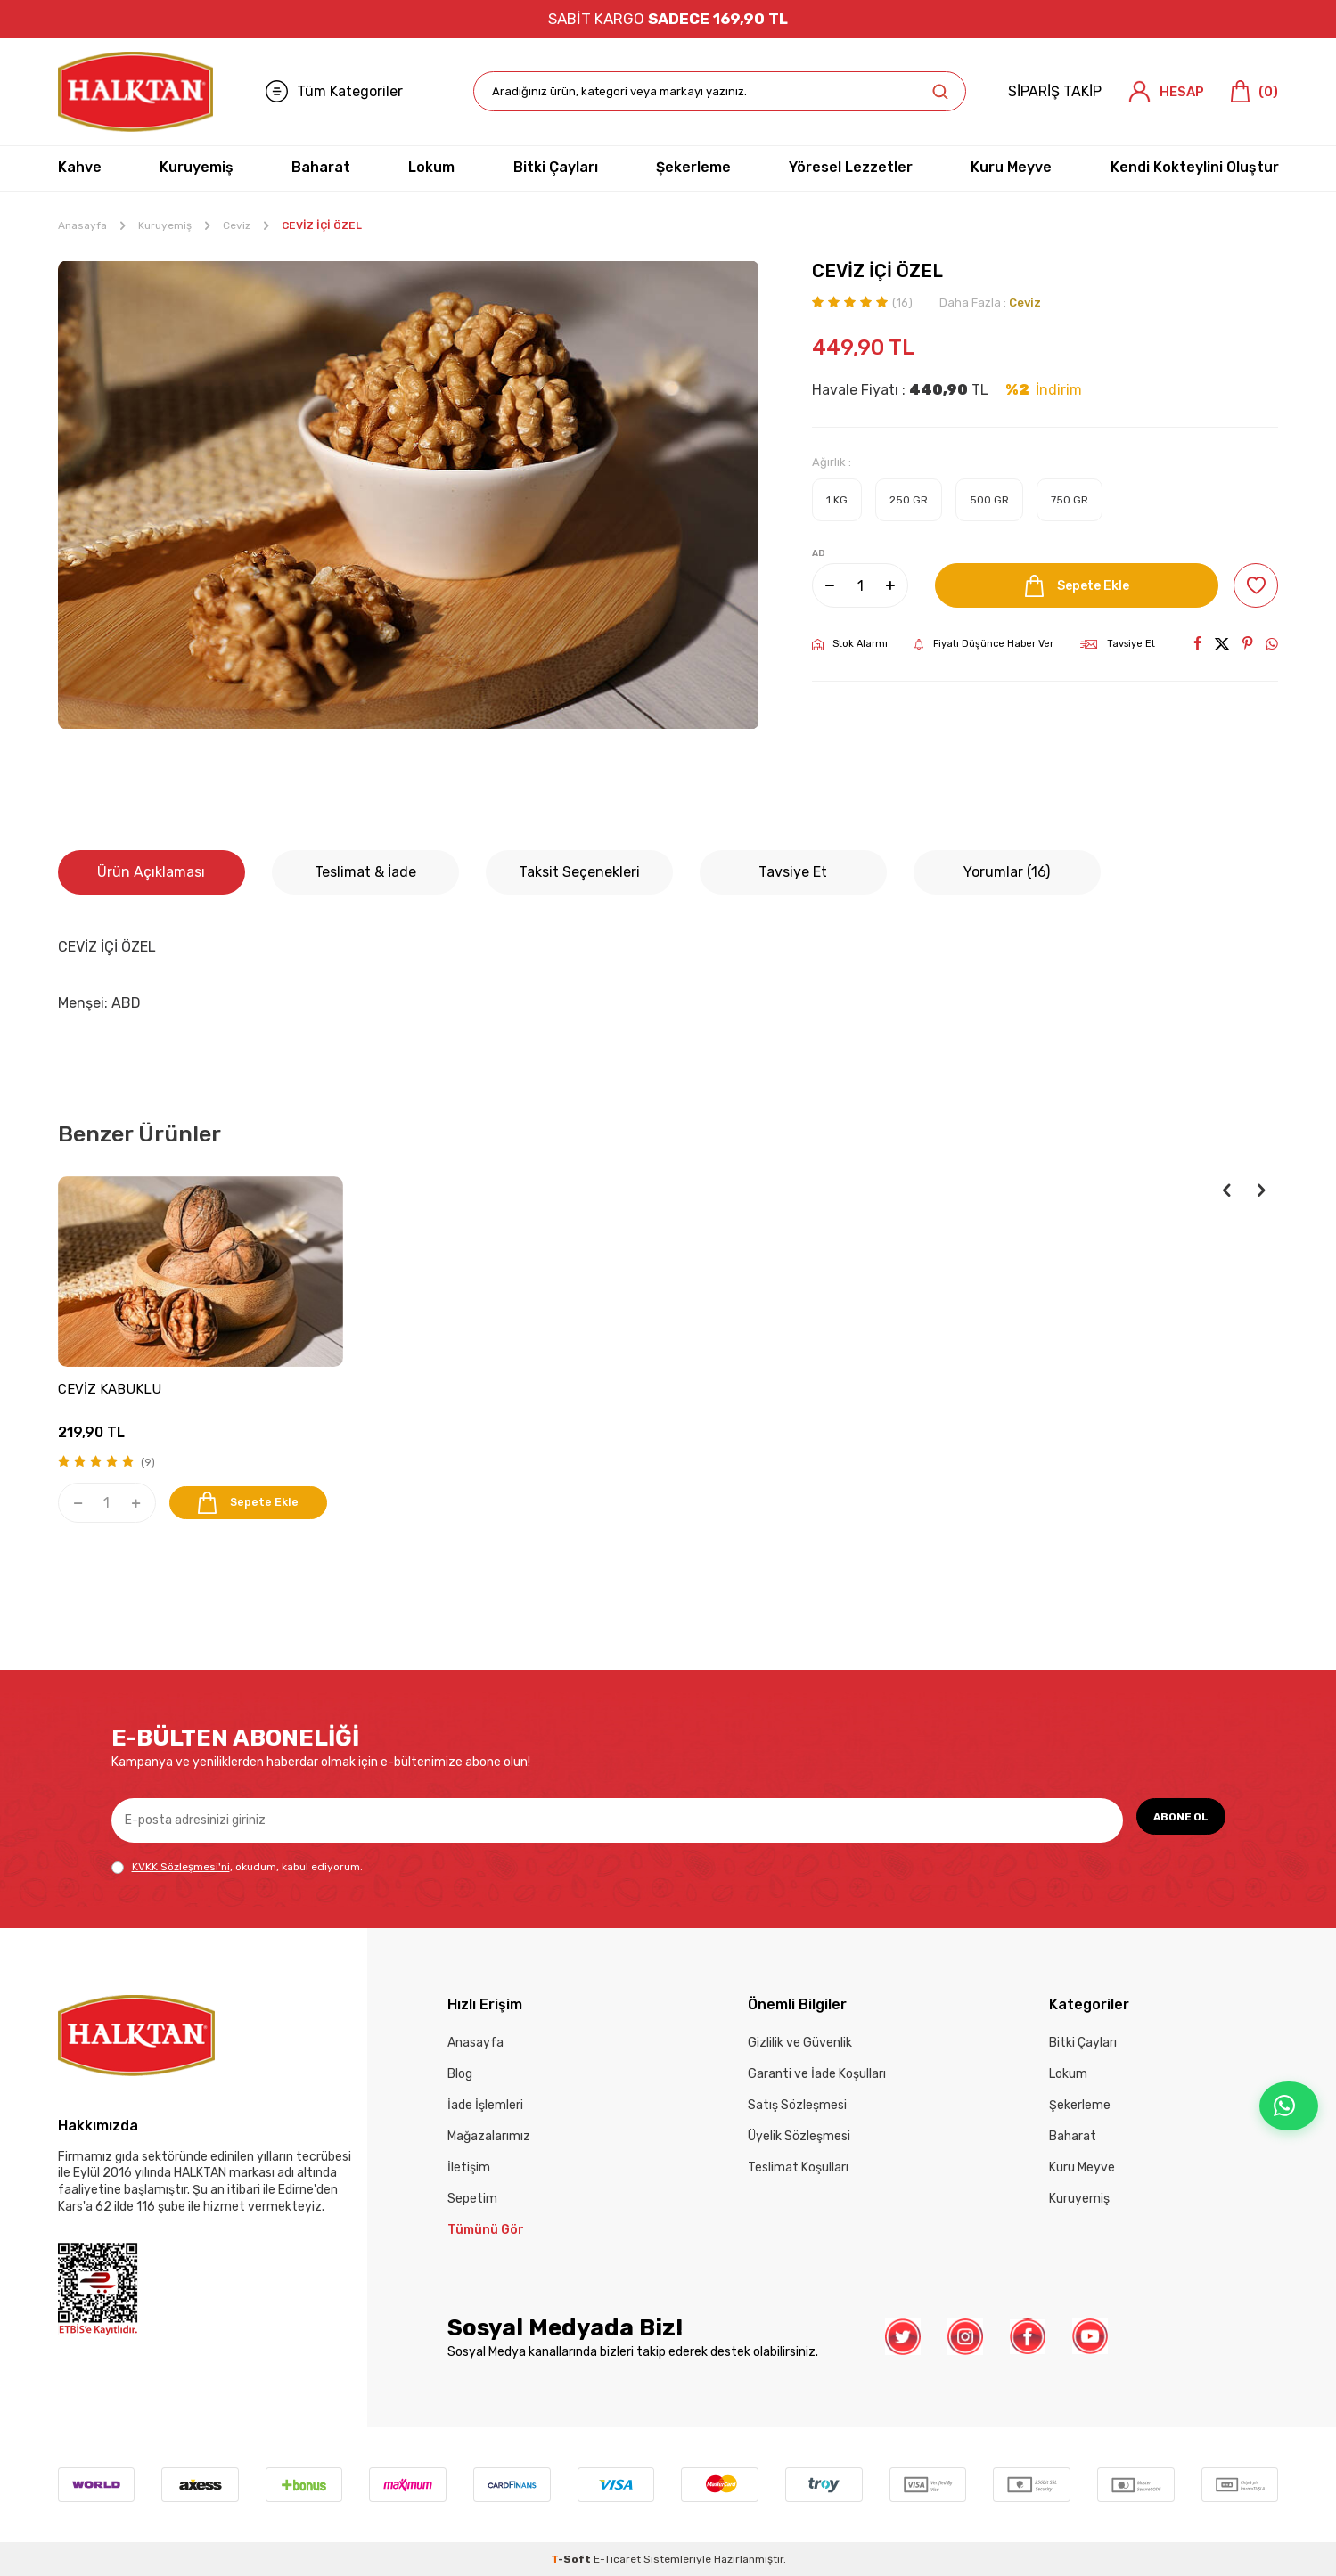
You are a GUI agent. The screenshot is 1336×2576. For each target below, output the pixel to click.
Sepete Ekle (1071, 586)
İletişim (468, 2167)
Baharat (320, 167)
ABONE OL (1171, 1819)
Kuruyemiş (197, 167)
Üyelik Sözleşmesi (799, 2136)
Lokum (431, 167)
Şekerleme (693, 167)
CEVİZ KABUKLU (109, 1389)
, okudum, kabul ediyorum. (237, 1867)
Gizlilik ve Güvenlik (800, 2042)
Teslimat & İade (365, 871)
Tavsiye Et (1117, 644)
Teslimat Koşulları (798, 2167)
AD (818, 553)
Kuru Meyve (1011, 167)
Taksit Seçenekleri (579, 871)
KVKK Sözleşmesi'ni (181, 1866)
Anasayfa (82, 225)
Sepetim (472, 2198)
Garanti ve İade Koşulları (817, 2073)
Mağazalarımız (488, 2136)
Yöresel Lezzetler (851, 167)
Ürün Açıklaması (151, 871)
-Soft (572, 2559)
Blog (459, 2073)
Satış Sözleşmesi (797, 2105)
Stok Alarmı (850, 644)
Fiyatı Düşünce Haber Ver (983, 644)
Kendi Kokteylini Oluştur (1195, 167)
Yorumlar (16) (1006, 871)
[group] (408, 495)
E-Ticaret (617, 2559)
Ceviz (236, 225)
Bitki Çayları (555, 167)
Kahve (80, 167)
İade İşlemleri (485, 2105)
